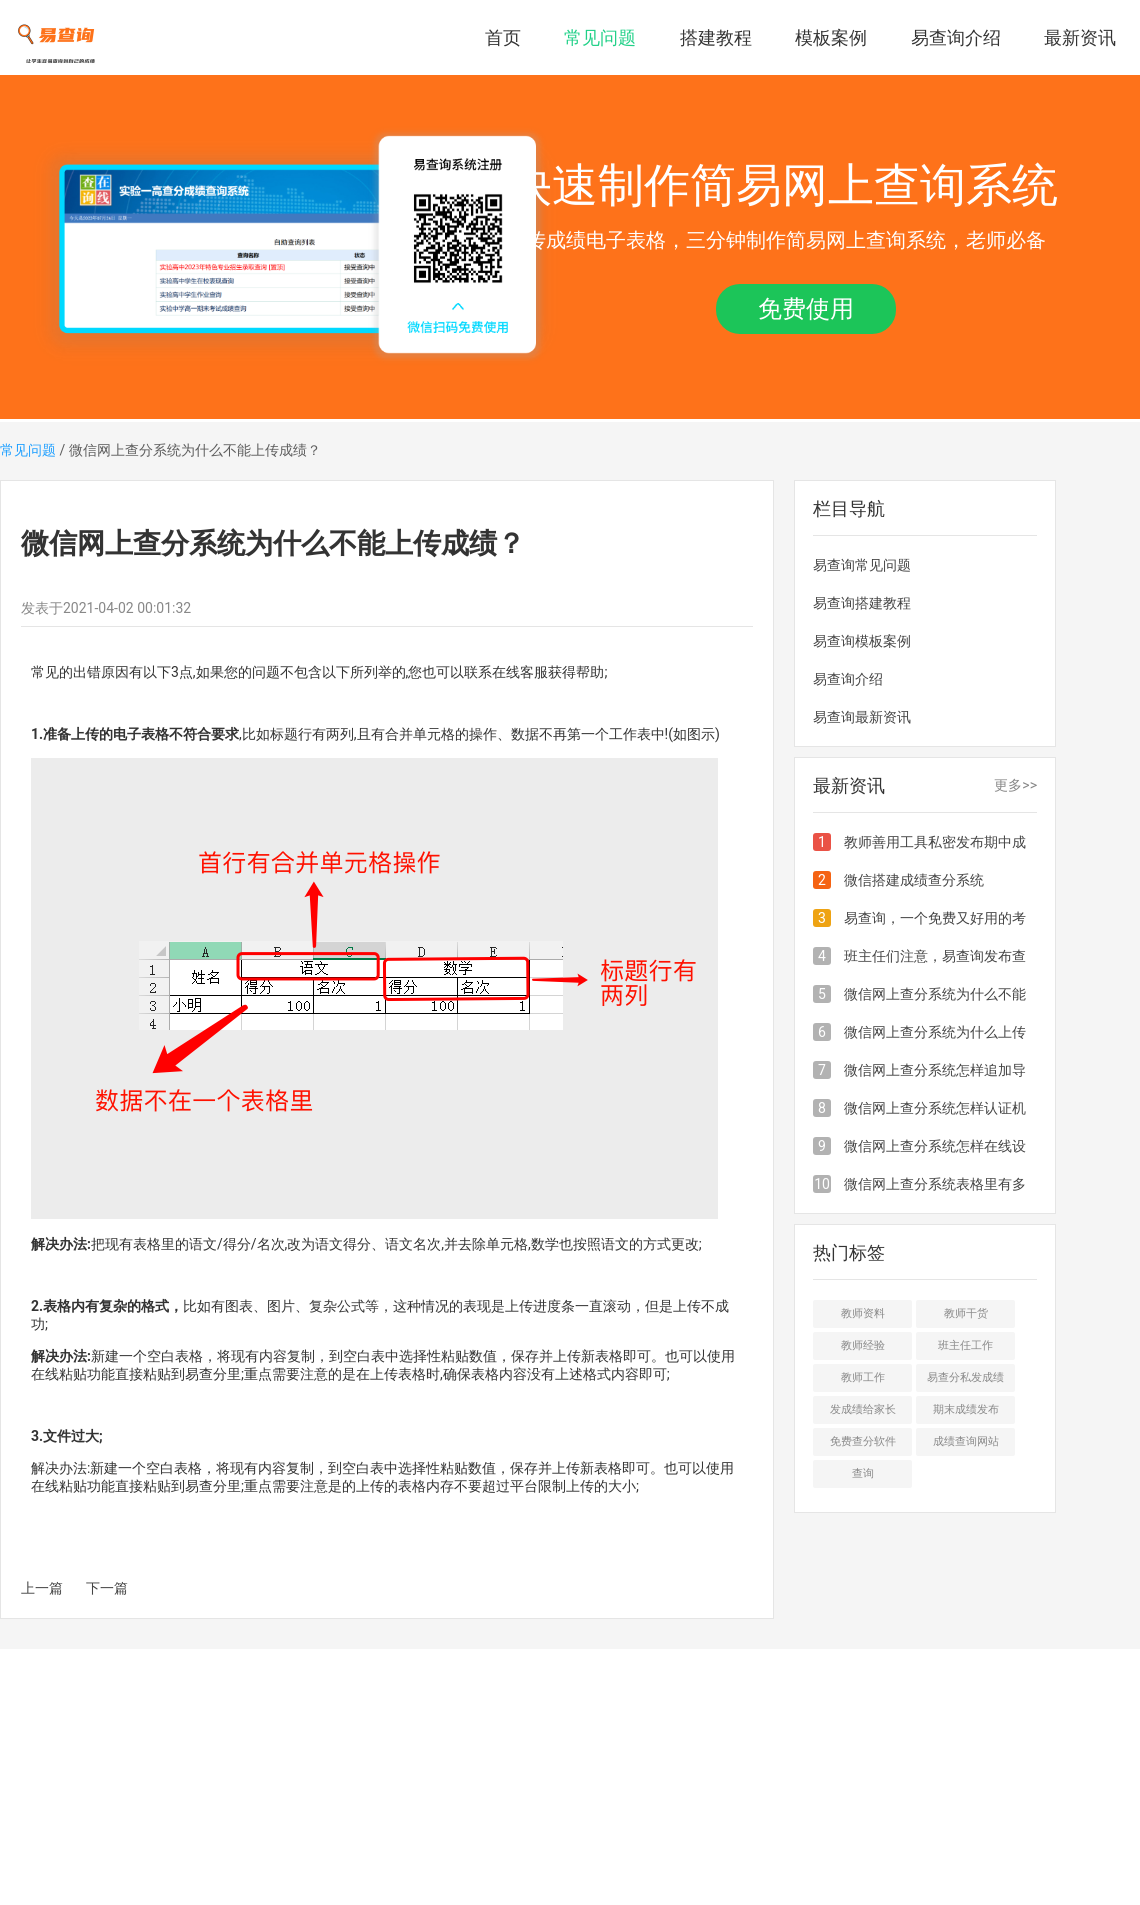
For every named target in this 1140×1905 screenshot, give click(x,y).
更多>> (1015, 785)
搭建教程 (716, 37)
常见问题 (600, 37)
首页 (503, 37)
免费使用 (806, 309)
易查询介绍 (956, 37)
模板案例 (831, 37)
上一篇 (42, 1588)
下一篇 (107, 1588)
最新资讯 (1080, 37)
